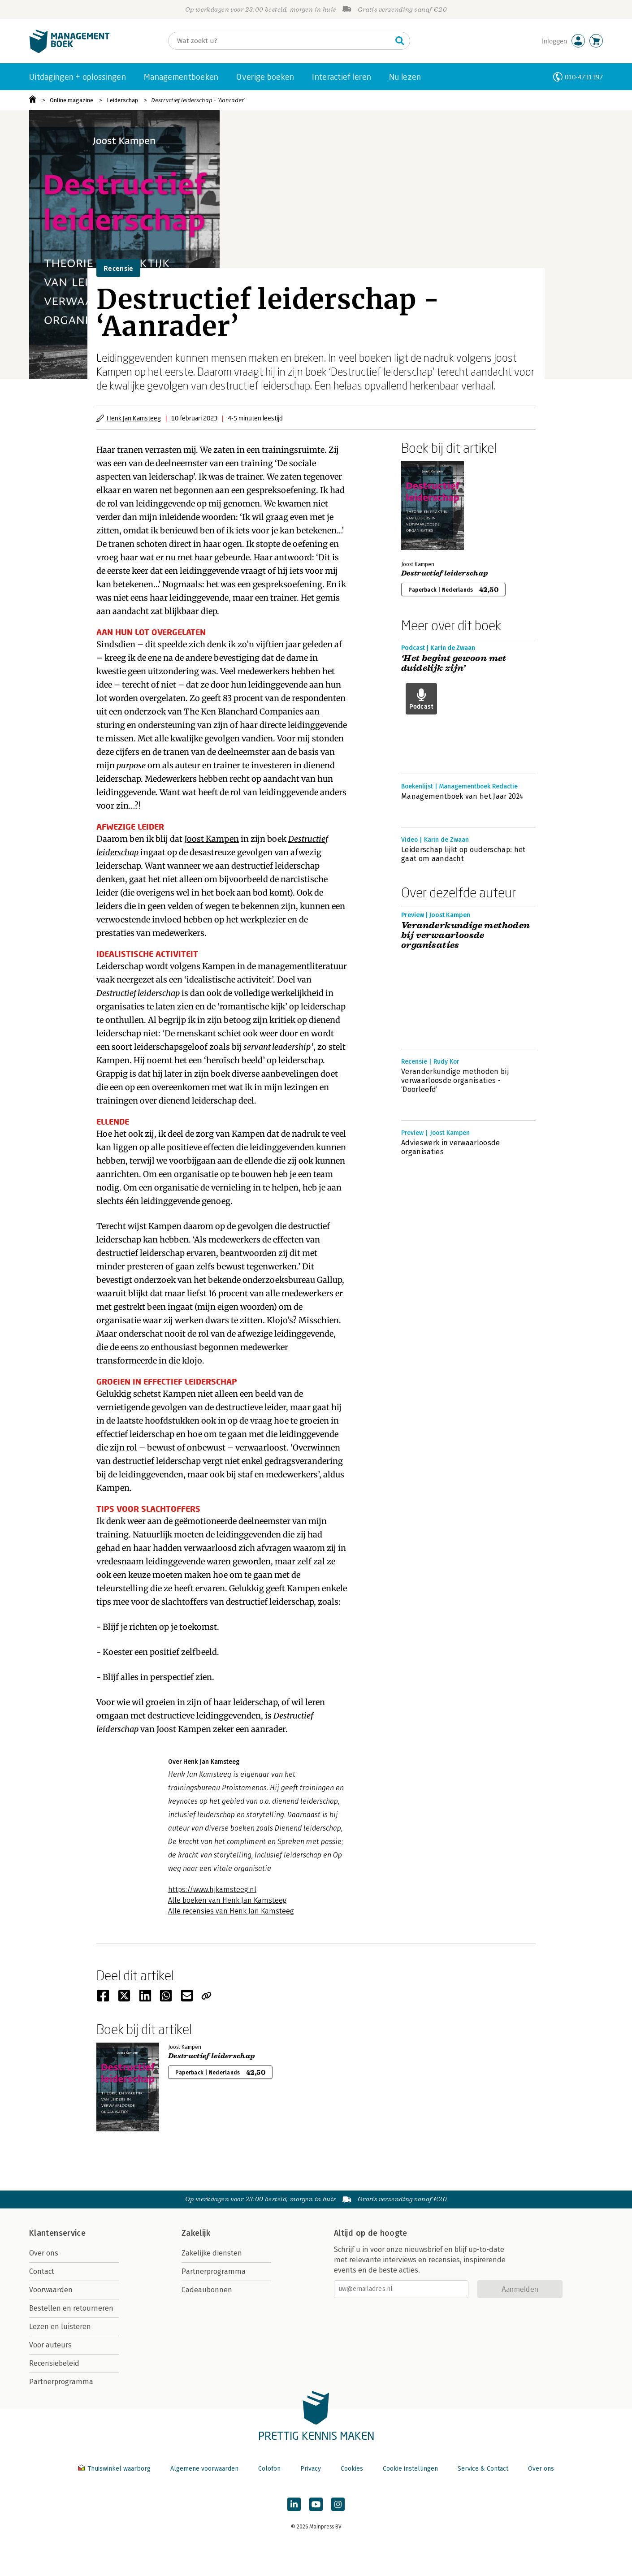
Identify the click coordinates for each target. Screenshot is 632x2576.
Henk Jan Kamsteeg (134, 418)
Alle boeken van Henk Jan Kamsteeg (227, 1900)
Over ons (43, 2253)
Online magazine (71, 100)
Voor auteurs (50, 2345)
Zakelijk (196, 2233)
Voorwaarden (51, 2290)
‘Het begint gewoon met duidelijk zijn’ (453, 663)
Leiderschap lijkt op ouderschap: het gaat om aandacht (463, 854)
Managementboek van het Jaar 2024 (462, 796)
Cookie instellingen (410, 2468)
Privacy (310, 2468)
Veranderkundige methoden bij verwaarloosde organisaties (465, 935)
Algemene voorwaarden (204, 2468)
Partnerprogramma (61, 2381)
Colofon (269, 2468)
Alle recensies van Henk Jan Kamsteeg (231, 1911)
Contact (41, 2271)
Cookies (352, 2468)
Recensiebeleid (54, 2363)
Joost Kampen (211, 839)
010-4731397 (584, 77)
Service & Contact (483, 2468)
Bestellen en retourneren (71, 2308)
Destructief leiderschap (444, 573)
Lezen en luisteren (60, 2326)
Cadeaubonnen (207, 2290)
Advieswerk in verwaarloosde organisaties (450, 1147)
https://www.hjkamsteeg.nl (212, 1889)
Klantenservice (57, 2233)
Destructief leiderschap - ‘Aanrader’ (198, 100)
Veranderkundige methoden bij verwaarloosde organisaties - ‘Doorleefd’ (455, 1080)
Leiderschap (122, 100)
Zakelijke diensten (212, 2253)
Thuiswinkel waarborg (115, 2468)
